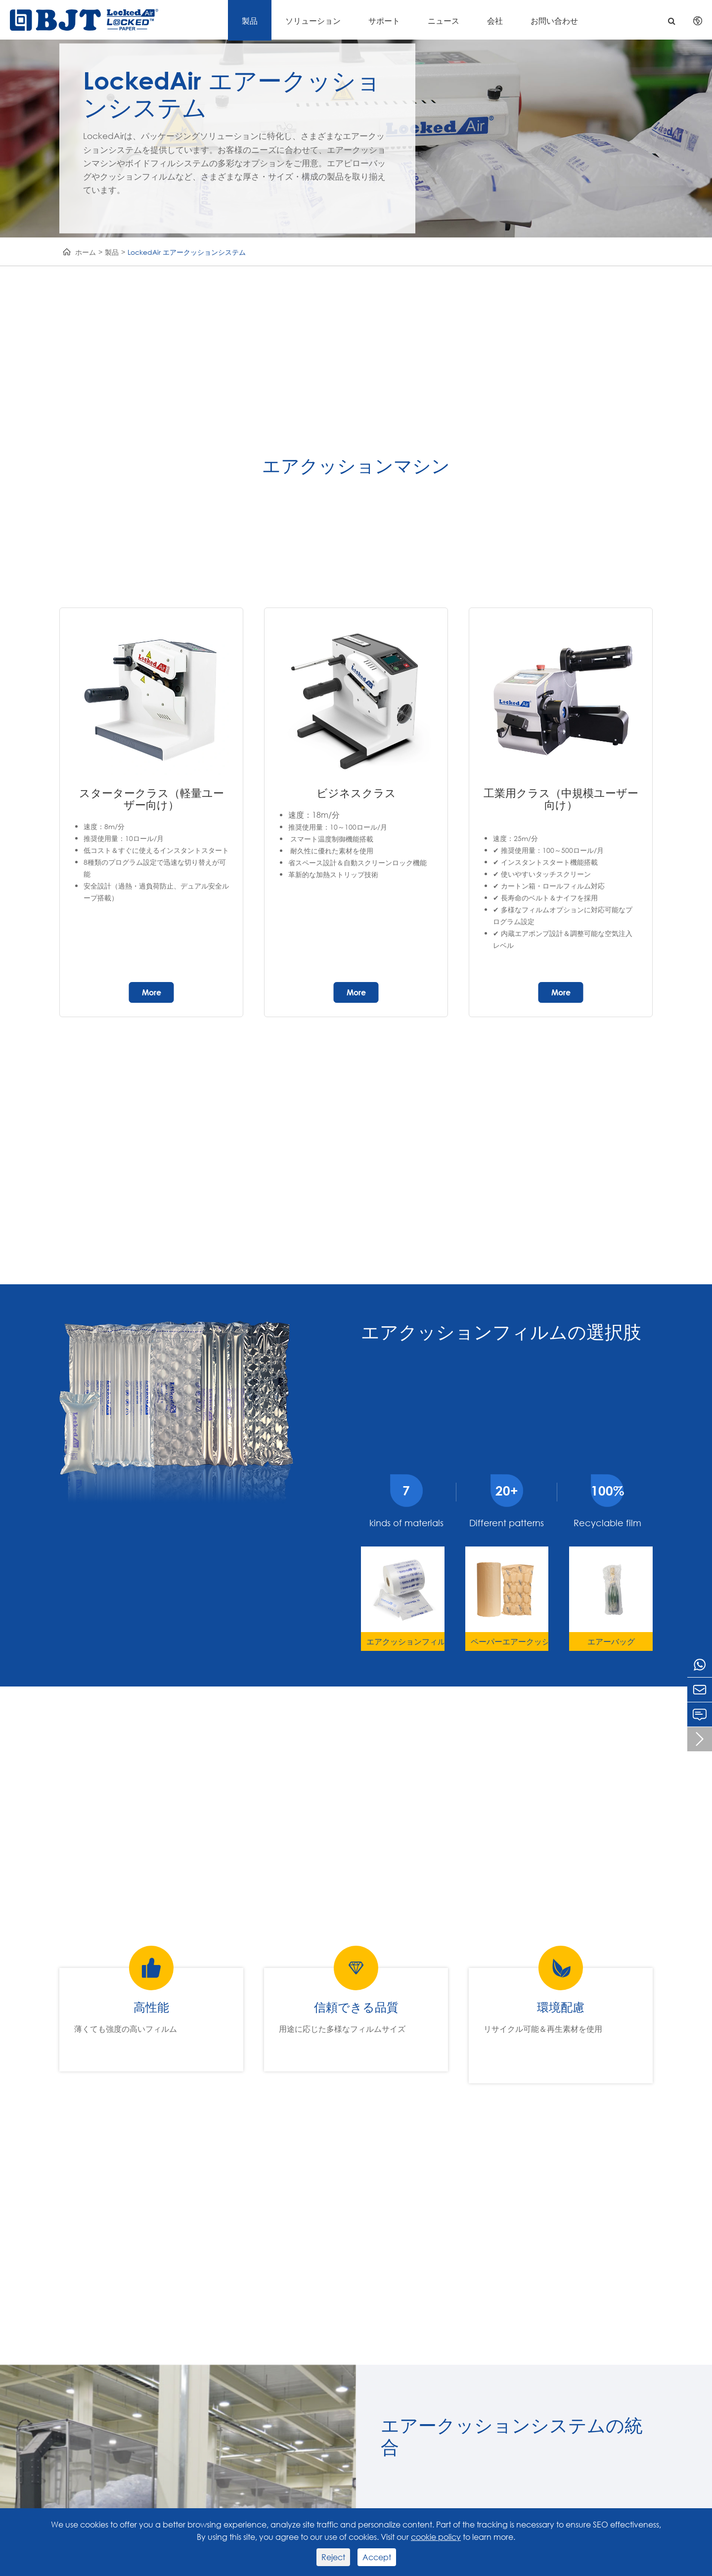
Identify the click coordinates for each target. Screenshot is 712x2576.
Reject (333, 2557)
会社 (495, 20)
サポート (384, 20)
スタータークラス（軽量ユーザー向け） (151, 799)
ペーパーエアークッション (510, 1641)
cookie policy (436, 2536)
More (151, 992)
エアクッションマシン (356, 465)
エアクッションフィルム (405, 1641)
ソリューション (313, 20)
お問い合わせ (554, 20)
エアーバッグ (611, 1641)
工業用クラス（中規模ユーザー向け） (561, 799)
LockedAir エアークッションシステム (187, 252)
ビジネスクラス (356, 793)
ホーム (85, 252)
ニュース (443, 20)
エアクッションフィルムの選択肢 (501, 1332)
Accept (376, 2557)
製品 (250, 20)
